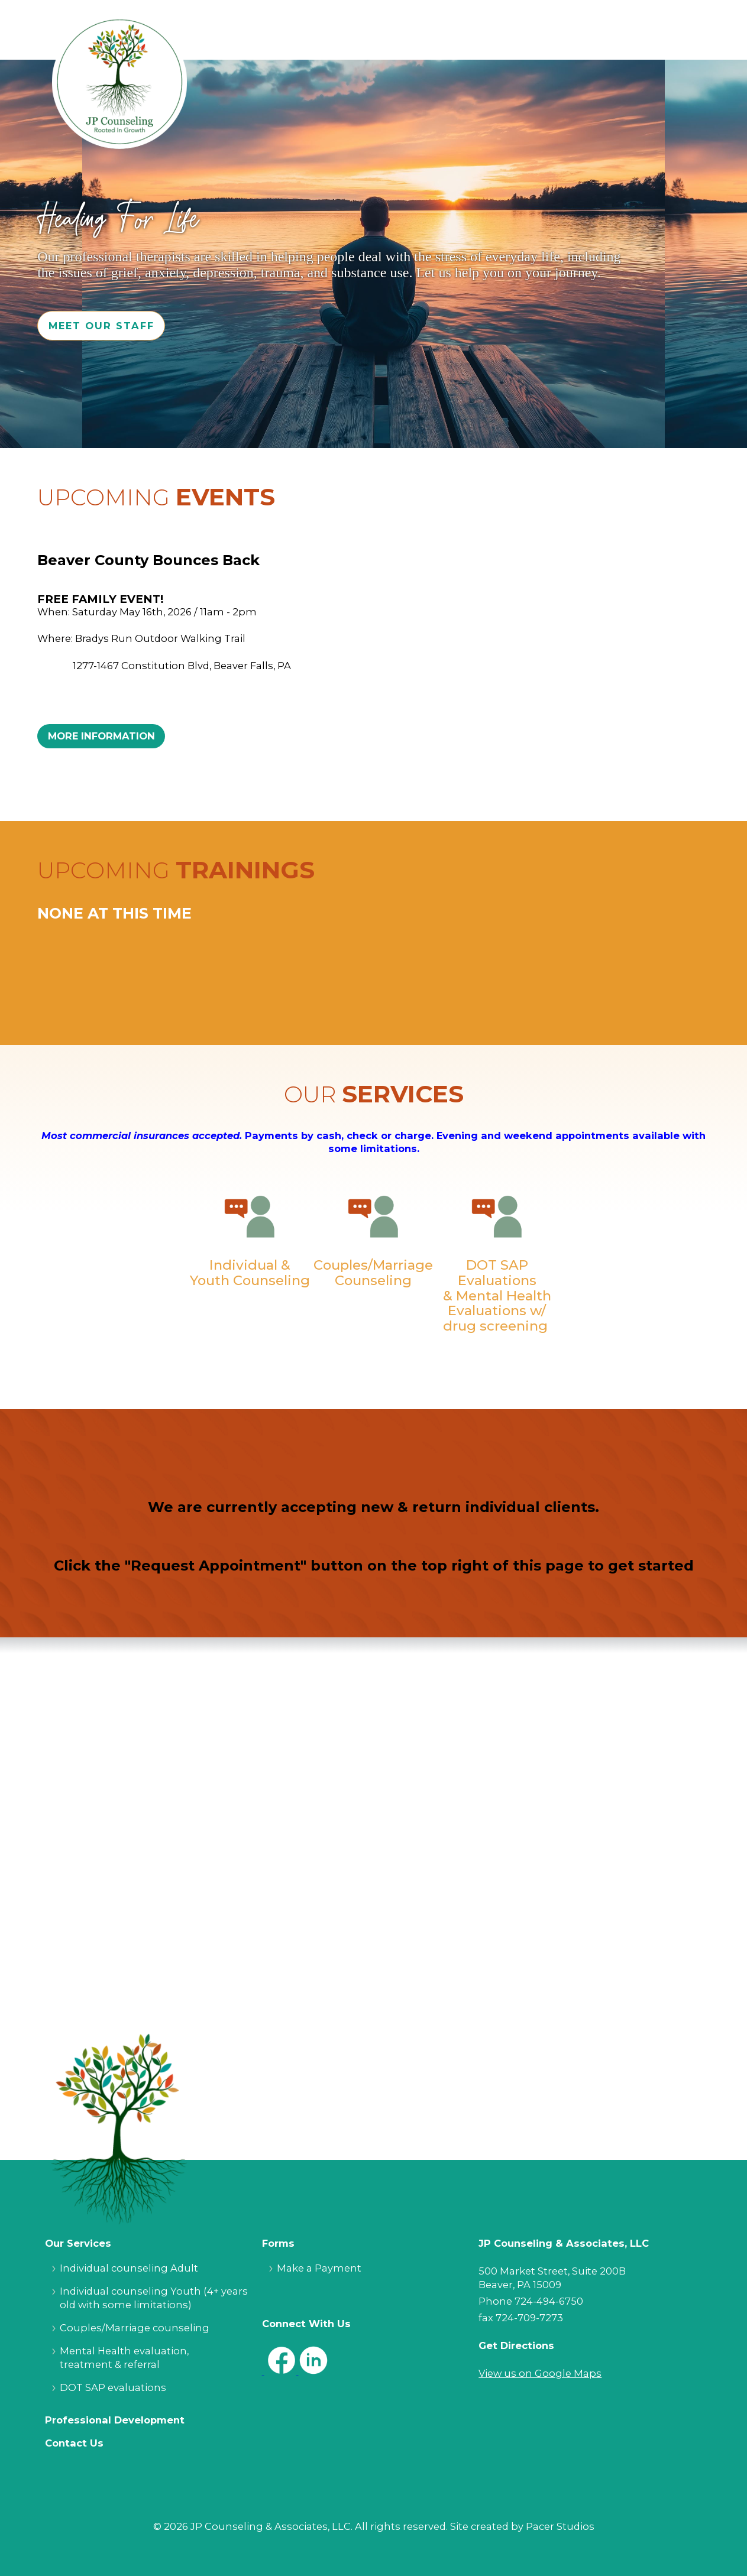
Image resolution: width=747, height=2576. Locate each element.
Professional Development (115, 2420)
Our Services (78, 2243)
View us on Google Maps (540, 2373)
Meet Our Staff (101, 326)
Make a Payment (319, 2268)
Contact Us (74, 2443)
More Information (101, 736)
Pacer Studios (560, 2526)
